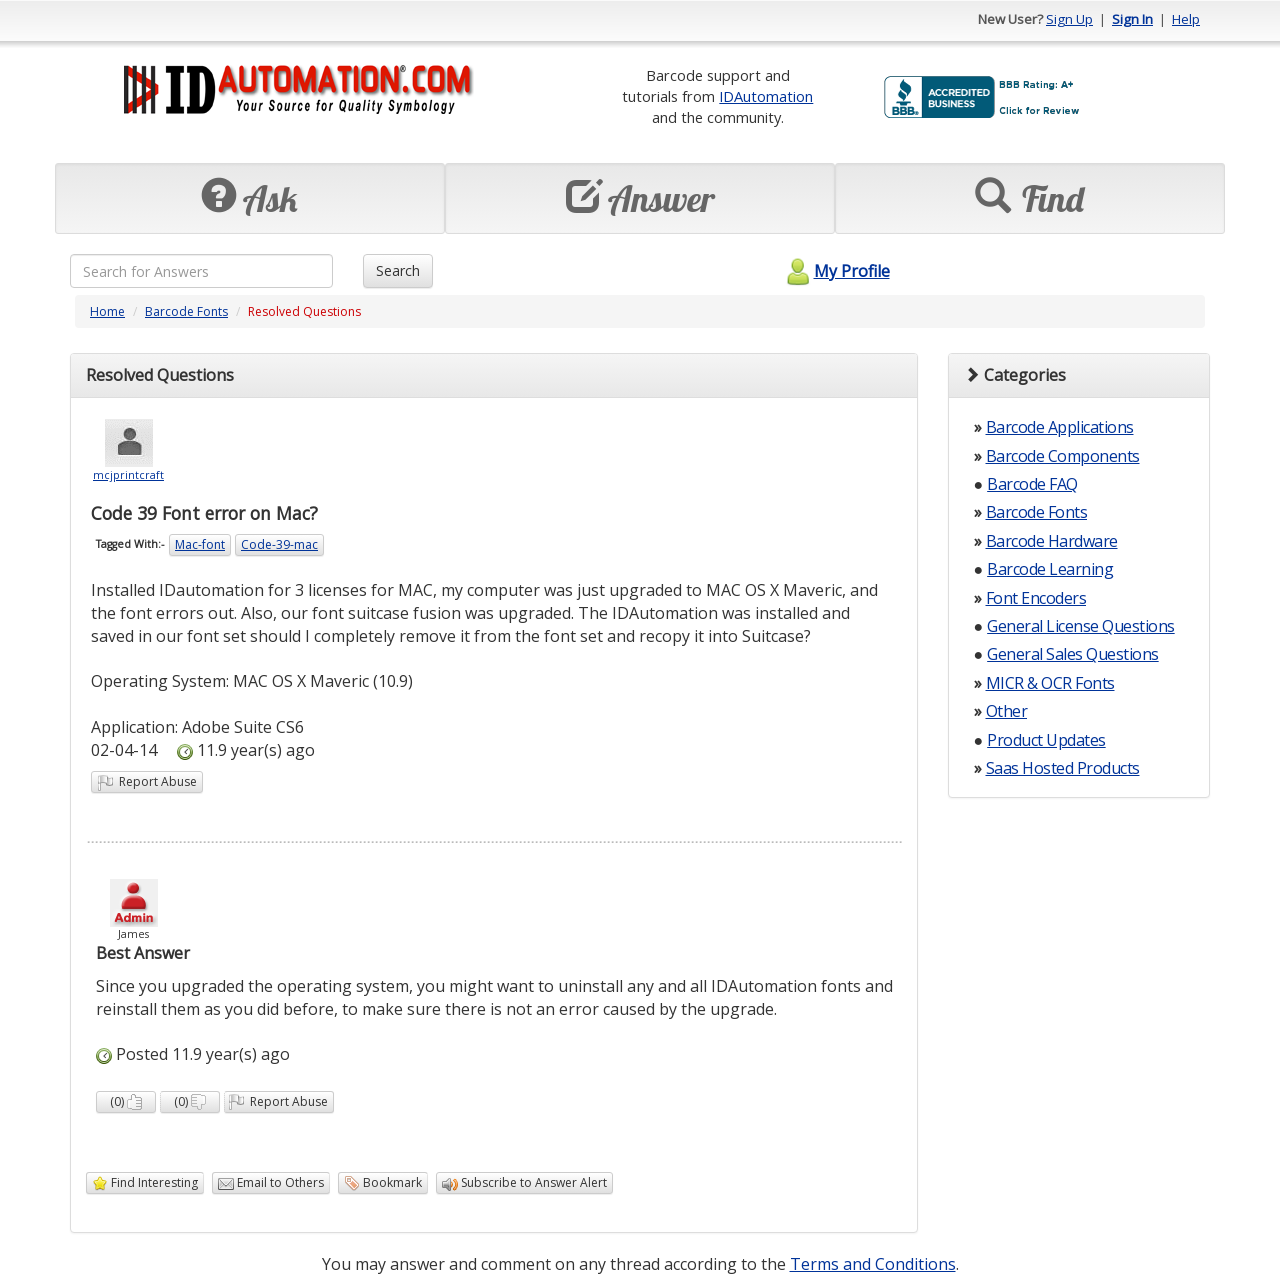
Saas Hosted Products (1063, 768)
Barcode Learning (1050, 569)
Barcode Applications (1060, 427)
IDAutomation (766, 96)
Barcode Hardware (1052, 541)
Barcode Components (1063, 456)
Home (107, 311)
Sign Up (1069, 19)
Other (1007, 711)
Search (398, 270)
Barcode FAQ (1032, 484)
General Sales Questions (1073, 654)
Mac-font (200, 544)
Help (1186, 19)
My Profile (835, 271)
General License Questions (1081, 626)
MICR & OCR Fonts (1050, 683)
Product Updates (1046, 740)
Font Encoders (1036, 598)
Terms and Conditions (873, 1264)
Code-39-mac (279, 544)
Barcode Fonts (186, 311)
